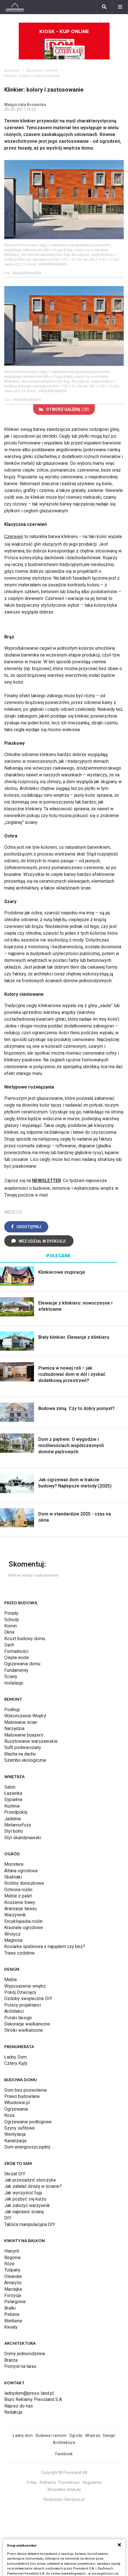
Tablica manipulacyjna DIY (29, 2224)
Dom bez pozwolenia (25, 2090)
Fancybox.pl (74, 2499)
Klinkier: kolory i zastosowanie (32, 75)
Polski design (18, 2017)
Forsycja (12, 2295)
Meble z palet (18, 1896)
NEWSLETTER (46, 1180)
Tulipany (12, 2270)
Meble (10, 1979)
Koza (9, 2115)
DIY (7, 2218)
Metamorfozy (17, 1825)
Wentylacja (15, 2134)
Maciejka (13, 2289)
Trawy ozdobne (19, 1953)
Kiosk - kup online (64, 44)
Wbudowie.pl (17, 2102)
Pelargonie (15, 2301)
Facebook (64, 2454)
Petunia (11, 2314)
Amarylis (13, 2282)
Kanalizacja (15, 2140)
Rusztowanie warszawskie (31, 1741)
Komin (10, 1626)
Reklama (48, 2482)
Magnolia (13, 1940)
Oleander (13, 2276)
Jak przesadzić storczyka (30, 2180)
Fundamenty (16, 1670)
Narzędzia (14, 1728)
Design (109, 2435)
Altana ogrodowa (20, 1870)
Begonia (12, 2257)
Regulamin (92, 2482)
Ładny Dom (15, 2057)
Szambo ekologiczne (25, 1760)
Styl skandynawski (22, 1837)
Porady (11, 1613)
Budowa (11, 70)
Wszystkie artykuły (64, 2489)
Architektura (64, 2442)
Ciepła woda (16, 1657)
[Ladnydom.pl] (15, 7)
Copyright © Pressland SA (64, 2472)
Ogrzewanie (16, 2109)
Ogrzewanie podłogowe (28, 2121)
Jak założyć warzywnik (27, 2205)
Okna (9, 1632)
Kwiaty (11, 2327)
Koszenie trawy (19, 1902)
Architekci (14, 2011)
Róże (9, 2263)
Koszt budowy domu (24, 1638)
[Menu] (120, 7)
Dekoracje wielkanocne (27, 2024)
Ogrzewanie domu (22, 1663)
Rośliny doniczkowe (24, 1883)
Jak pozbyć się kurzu (25, 2199)
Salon (9, 1787)
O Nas (31, 2482)
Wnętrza (92, 2435)
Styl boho (13, 1831)
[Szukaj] (104, 7)
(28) (64, 409)
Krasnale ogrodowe (23, 1927)
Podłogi (12, 1709)
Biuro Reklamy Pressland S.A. (33, 2399)
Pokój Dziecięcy (20, 1992)
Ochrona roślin (18, 1889)
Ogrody (75, 2435)
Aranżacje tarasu (20, 1908)
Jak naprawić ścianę (24, 2211)
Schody (11, 1619)
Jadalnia (12, 1818)
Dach (9, 1644)
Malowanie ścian (20, 1722)
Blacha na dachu (20, 1754)
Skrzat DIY (14, 2173)
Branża (11, 2360)
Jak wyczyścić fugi (23, 2192)
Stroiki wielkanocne (23, 2030)
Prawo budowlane (22, 2096)
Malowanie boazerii (23, 1735)
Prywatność (69, 2482)
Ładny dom (23, 2435)
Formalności (16, 1651)
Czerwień (13, 536)
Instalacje (13, 1683)
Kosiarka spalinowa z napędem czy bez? (44, 1946)
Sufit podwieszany (22, 1747)
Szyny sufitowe (19, 2128)
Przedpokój (15, 1812)
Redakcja (13, 2412)
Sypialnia (13, 1799)
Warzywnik (15, 1915)
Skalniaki (13, 1877)
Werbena (13, 2321)
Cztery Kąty (16, 2063)
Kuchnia (12, 1806)
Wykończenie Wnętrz (25, 1715)
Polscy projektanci (22, 2005)
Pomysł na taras (20, 2366)
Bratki (10, 2308)
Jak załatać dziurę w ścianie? (33, 2186)
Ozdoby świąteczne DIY (28, 1998)
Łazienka (13, 1793)
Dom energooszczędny (27, 2147)
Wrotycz (12, 1934)
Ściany (10, 1676)
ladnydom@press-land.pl (29, 2393)
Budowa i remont (42, 70)
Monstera (13, 1864)
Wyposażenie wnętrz (25, 1986)
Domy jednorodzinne (24, 2353)
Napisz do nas (18, 2406)
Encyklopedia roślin (23, 1921)
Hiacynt (11, 2251)
